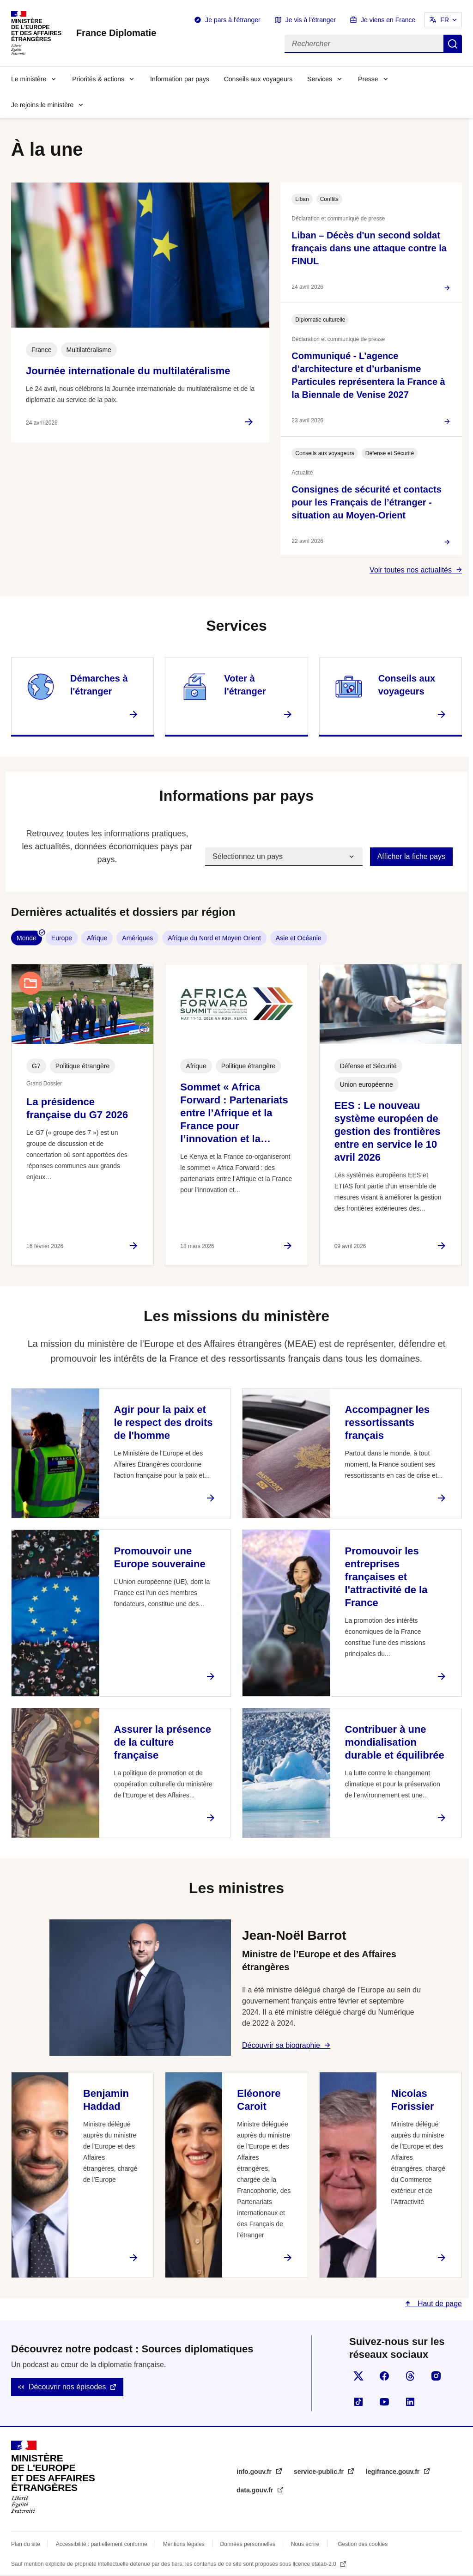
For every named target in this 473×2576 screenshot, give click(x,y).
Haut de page (438, 2304)
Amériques (137, 938)
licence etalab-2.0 (315, 2564)
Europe (61, 938)
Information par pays (179, 79)
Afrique (97, 938)
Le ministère (28, 79)
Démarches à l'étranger (99, 684)
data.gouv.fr (255, 2490)
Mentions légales (184, 2544)
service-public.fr (320, 2471)
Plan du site (25, 2544)
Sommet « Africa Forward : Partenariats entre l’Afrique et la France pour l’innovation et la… (234, 1113)
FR (444, 20)
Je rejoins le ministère (42, 105)
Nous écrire (305, 2544)
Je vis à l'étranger (310, 20)
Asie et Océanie (298, 938)
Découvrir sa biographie (281, 2045)
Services (319, 79)
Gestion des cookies (363, 2544)
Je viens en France (388, 20)
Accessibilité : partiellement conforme (101, 2544)
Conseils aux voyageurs (258, 79)
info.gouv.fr (254, 2471)
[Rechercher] (364, 44)
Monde (26, 938)
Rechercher (452, 44)
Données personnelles (247, 2544)
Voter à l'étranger (245, 684)
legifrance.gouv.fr (393, 2471)
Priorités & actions (98, 79)
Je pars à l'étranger (232, 20)
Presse (368, 79)
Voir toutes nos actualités (411, 570)
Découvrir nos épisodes (67, 2387)
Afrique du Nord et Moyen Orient (214, 938)
